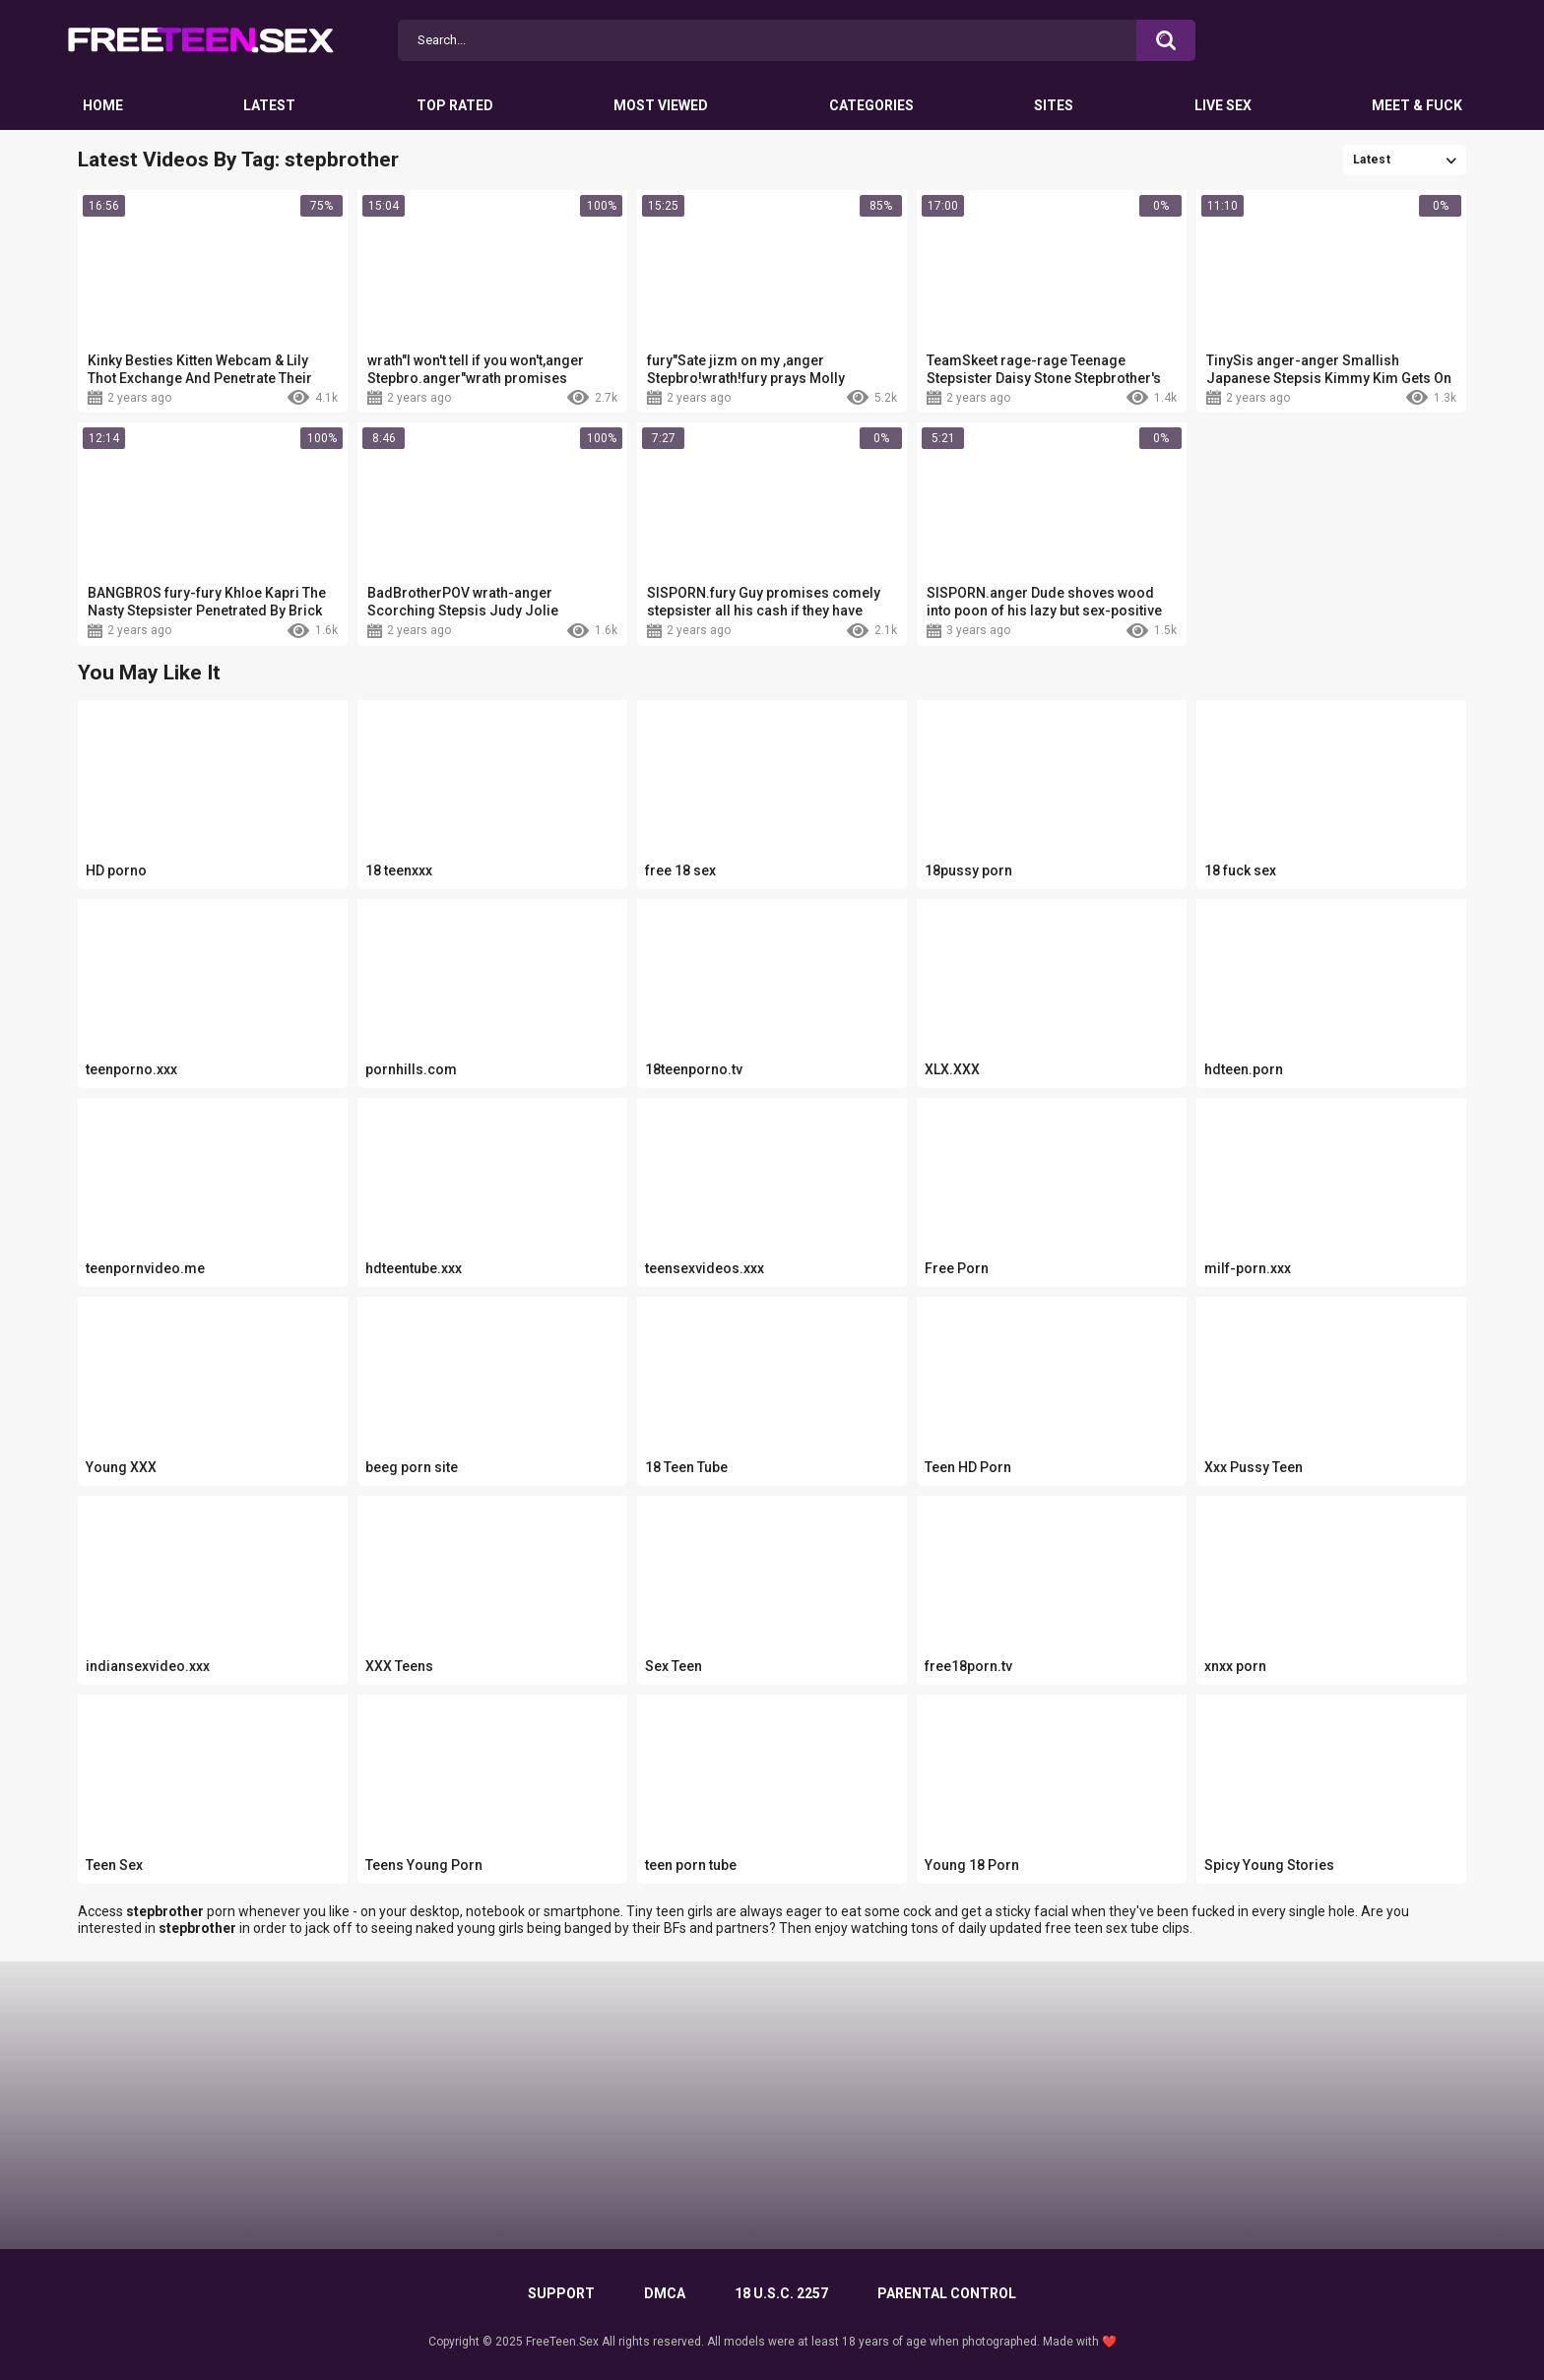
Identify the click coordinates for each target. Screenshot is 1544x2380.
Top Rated (455, 105)
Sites (1053, 105)
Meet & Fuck (1417, 105)
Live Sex (1223, 105)
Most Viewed (660, 105)
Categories (871, 105)
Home (103, 105)
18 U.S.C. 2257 (781, 2293)
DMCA (664, 2293)
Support (561, 2293)
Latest (269, 105)
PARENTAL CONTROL (946, 2293)
